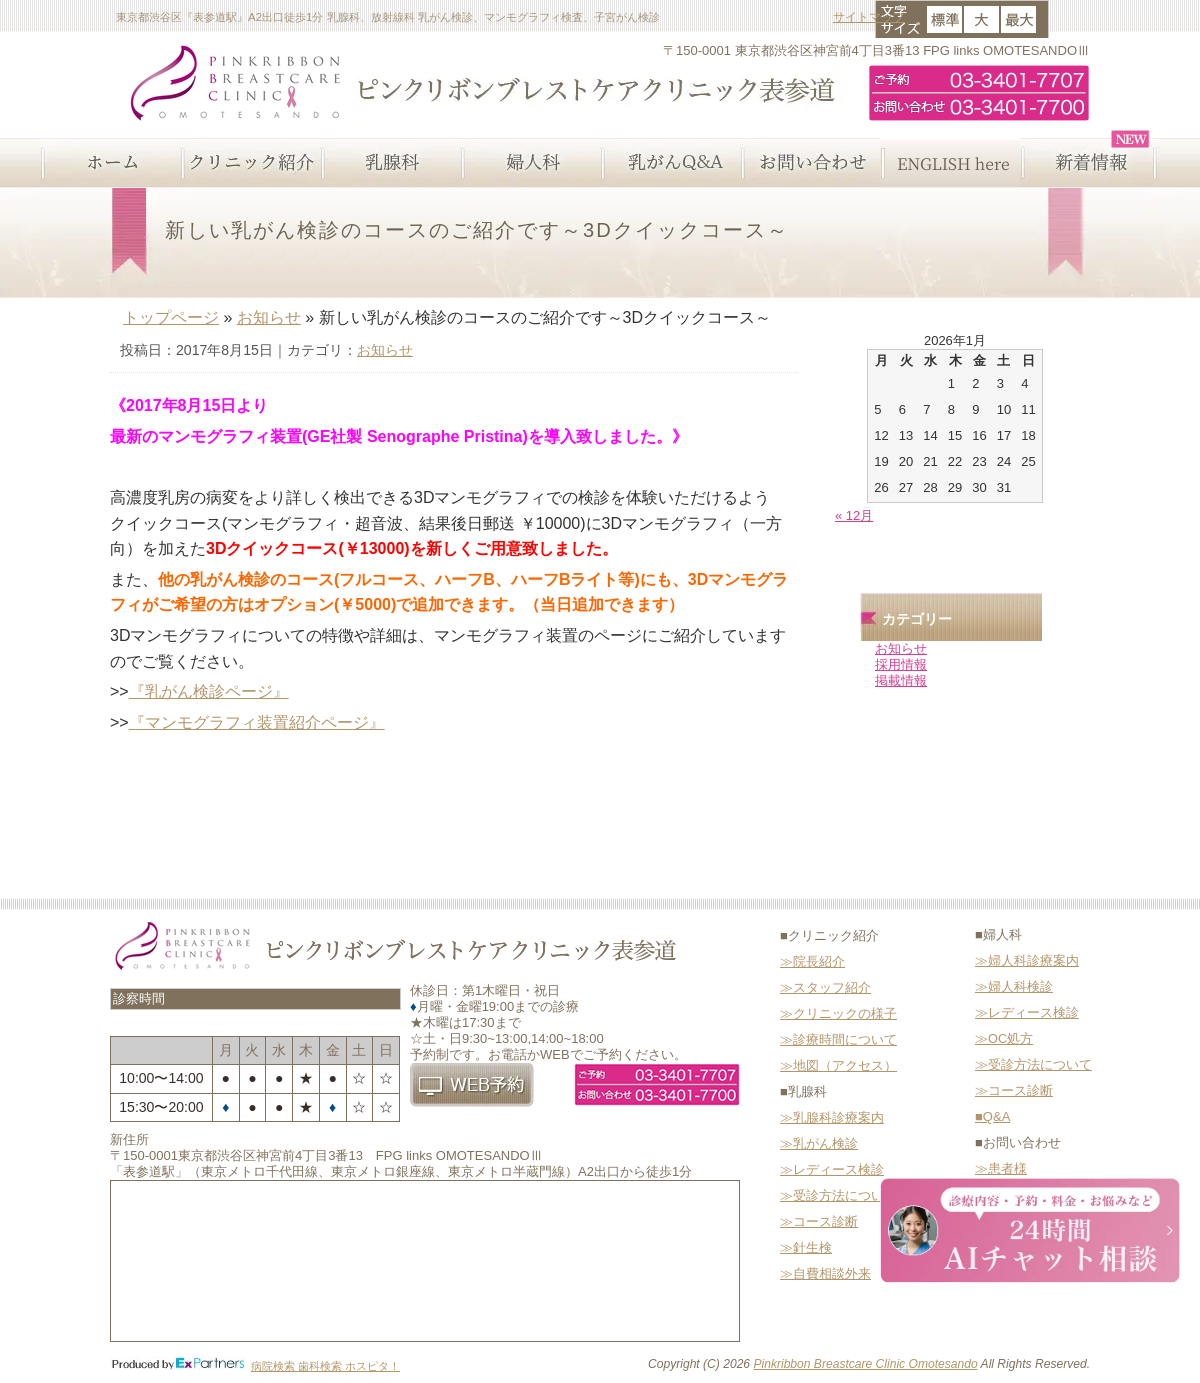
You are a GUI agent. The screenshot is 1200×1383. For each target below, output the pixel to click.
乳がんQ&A (670, 163)
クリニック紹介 (250, 163)
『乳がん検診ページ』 (209, 691)
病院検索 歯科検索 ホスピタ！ (325, 1366)
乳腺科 (390, 163)
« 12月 (854, 515)
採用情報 (901, 664)
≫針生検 (806, 1247)
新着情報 (1090, 163)
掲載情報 (901, 680)
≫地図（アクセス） (838, 1065)
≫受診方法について (838, 1195)
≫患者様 (1001, 1168)
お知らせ (269, 317)
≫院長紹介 (812, 961)
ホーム (110, 163)
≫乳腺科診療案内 (832, 1117)
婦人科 (530, 163)
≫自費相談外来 (825, 1273)
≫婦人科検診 (1014, 986)
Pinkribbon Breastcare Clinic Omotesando (865, 1364)
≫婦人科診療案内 (1027, 960)
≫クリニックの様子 (838, 1013)
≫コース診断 (819, 1221)
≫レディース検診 (832, 1169)
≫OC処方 (1004, 1038)
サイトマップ (869, 16)
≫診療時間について (838, 1039)
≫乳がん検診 (819, 1143)
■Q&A (992, 1116)
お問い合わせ (810, 163)
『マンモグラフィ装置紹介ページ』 (257, 722)
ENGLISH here (950, 163)
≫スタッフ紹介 (825, 987)
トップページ (171, 317)
